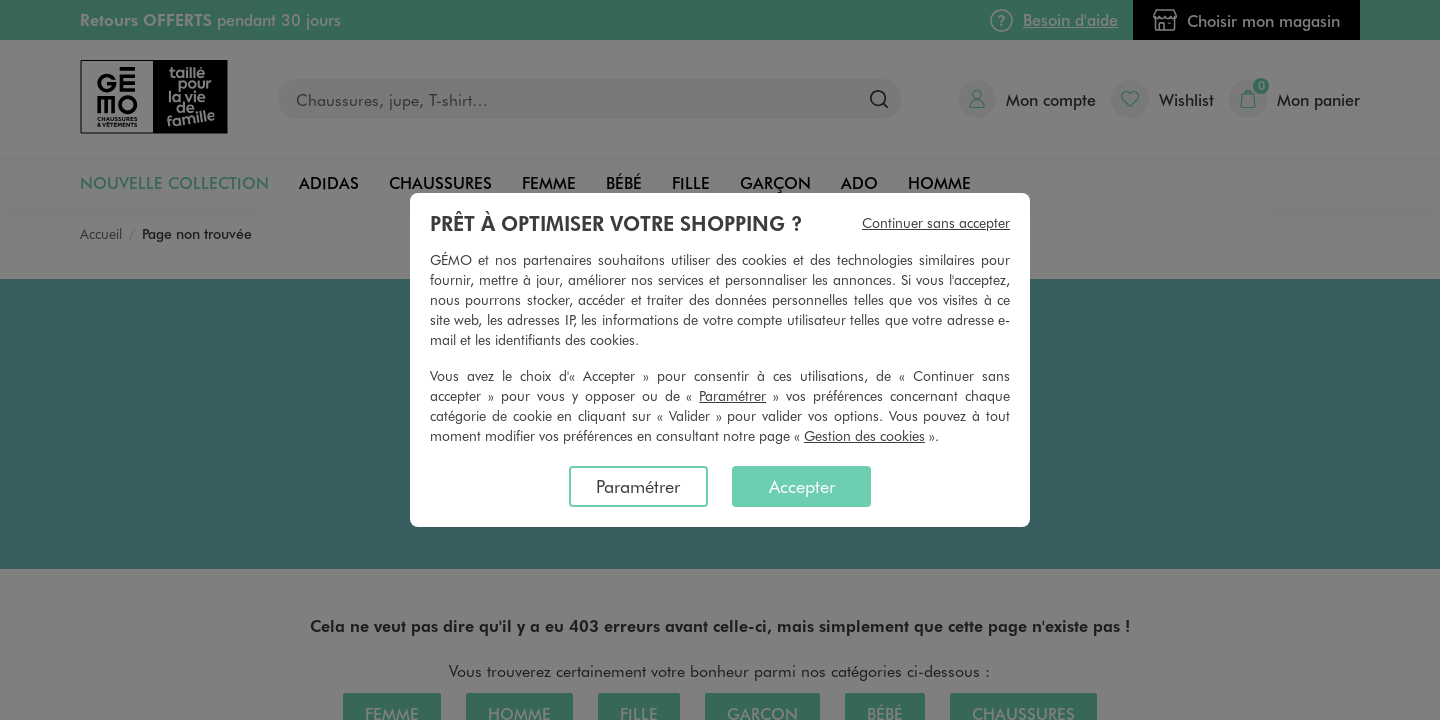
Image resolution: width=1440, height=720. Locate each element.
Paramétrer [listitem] (638, 486)
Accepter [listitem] (802, 486)
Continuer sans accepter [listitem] (936, 222)
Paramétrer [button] (732, 395)
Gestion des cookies (864, 435)
